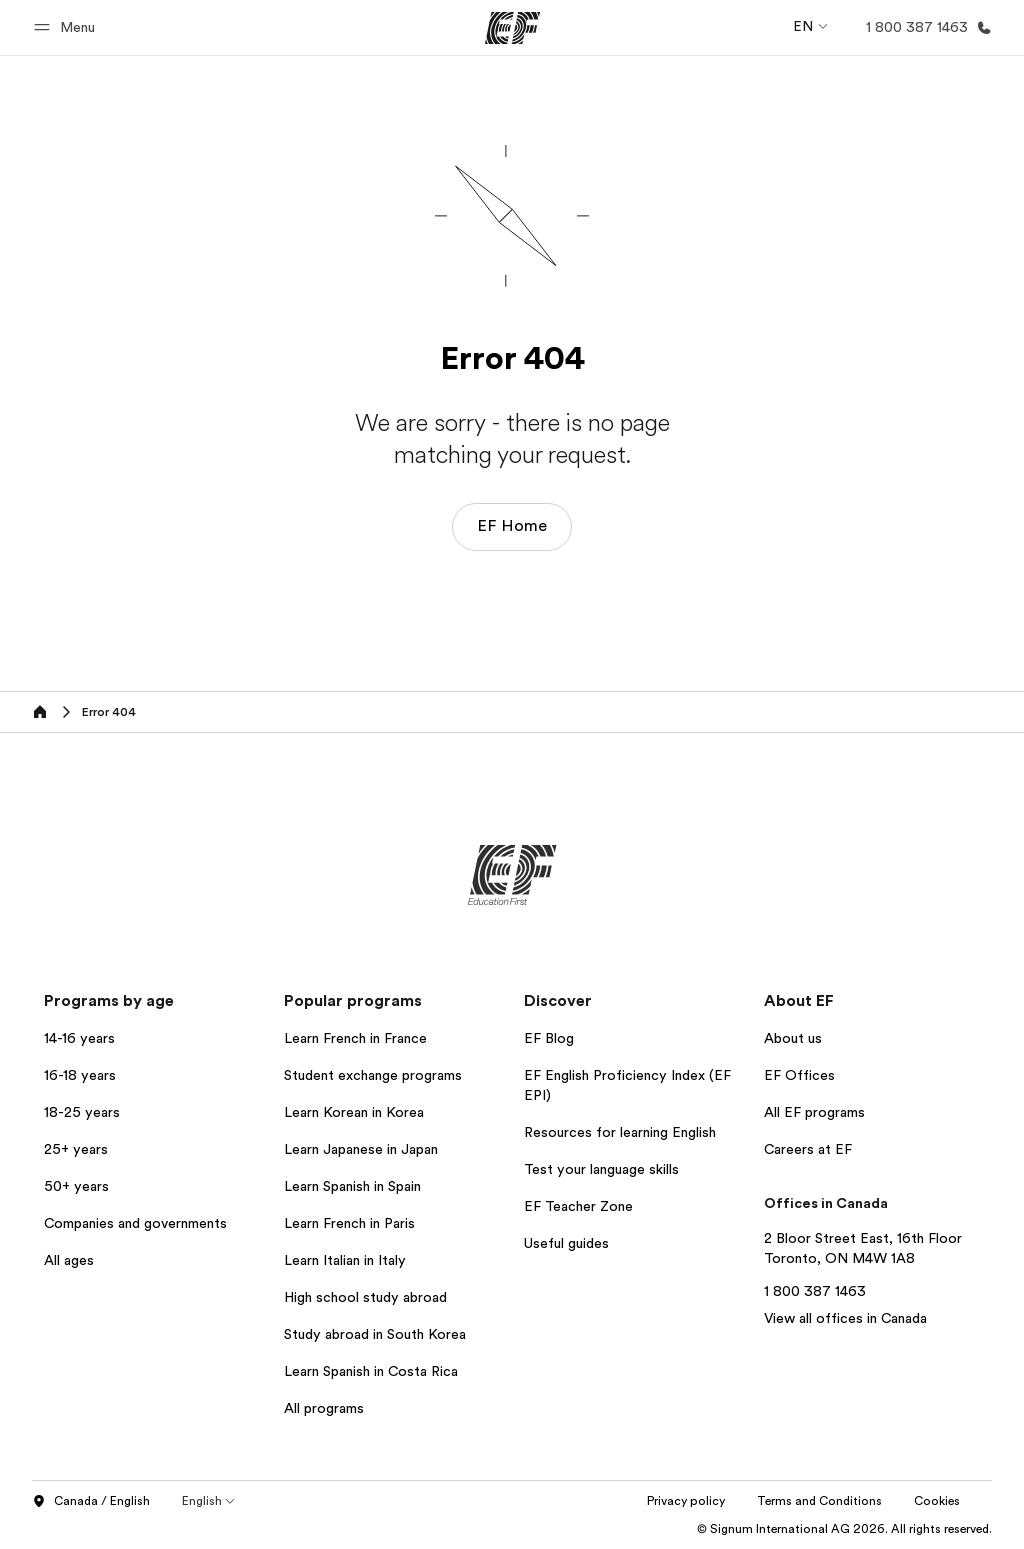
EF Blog (549, 1038)
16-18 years (80, 1075)
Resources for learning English (620, 1132)
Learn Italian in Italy (345, 1260)
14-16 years (79, 1038)
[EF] (512, 28)
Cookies (937, 1501)
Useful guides (566, 1243)
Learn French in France (355, 1038)
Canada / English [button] (91, 1502)
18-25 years (82, 1112)
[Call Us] (925, 27)
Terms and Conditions (819, 1501)
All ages (69, 1260)
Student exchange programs (373, 1075)
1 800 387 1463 (815, 1291)
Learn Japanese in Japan (361, 1149)
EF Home (512, 526)
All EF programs (814, 1112)
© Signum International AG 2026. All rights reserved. (844, 1529)
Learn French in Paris (349, 1223)
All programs (324, 1408)
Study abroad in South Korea (375, 1334)
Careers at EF (808, 1149)
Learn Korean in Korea (354, 1112)
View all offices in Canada (845, 1318)
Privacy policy (686, 1501)
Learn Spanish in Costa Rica (371, 1371)
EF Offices (799, 1075)
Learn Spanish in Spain (352, 1186)
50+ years (76, 1186)
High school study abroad (365, 1297)
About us (793, 1038)
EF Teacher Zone (578, 1206)
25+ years (76, 1149)
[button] (67, 27)
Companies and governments (135, 1223)
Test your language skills (601, 1169)
